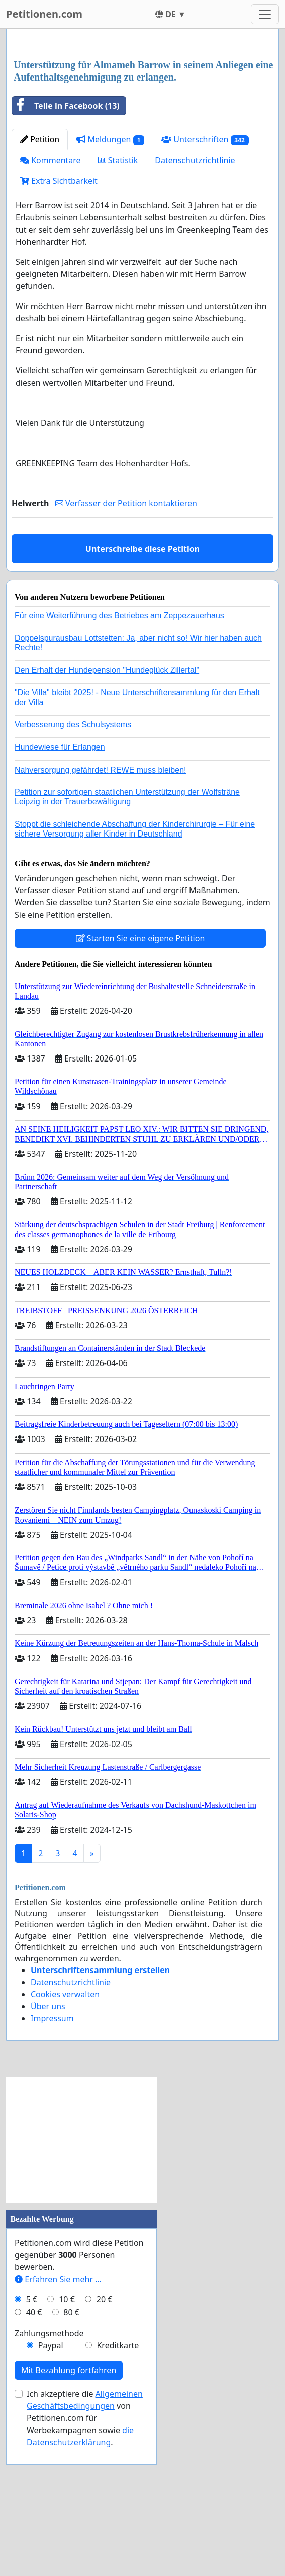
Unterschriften (205, 280)
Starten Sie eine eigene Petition (140, 1079)
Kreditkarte (118, 2486)
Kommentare (50, 301)
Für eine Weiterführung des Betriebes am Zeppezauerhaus (119, 756)
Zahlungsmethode (49, 2474)
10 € (67, 2440)
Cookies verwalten (65, 2135)
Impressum (52, 2159)
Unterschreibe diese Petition (142, 689)
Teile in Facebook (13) (66, 247)
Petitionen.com (44, 14)
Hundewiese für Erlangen (60, 888)
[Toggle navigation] (265, 14)
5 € (31, 2440)
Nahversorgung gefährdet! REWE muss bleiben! (100, 910)
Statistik (118, 301)
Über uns (48, 2147)
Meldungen (110, 280)
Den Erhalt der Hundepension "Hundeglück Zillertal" (107, 811)
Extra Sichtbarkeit (59, 321)
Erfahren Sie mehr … (58, 2420)
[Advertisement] (142, 115)
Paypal (50, 2486)
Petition (39, 280)
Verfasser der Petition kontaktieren (126, 644)
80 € (71, 2453)
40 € (34, 2453)
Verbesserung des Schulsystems (73, 865)
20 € (105, 2440)
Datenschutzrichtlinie (195, 301)
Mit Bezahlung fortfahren (68, 2511)
